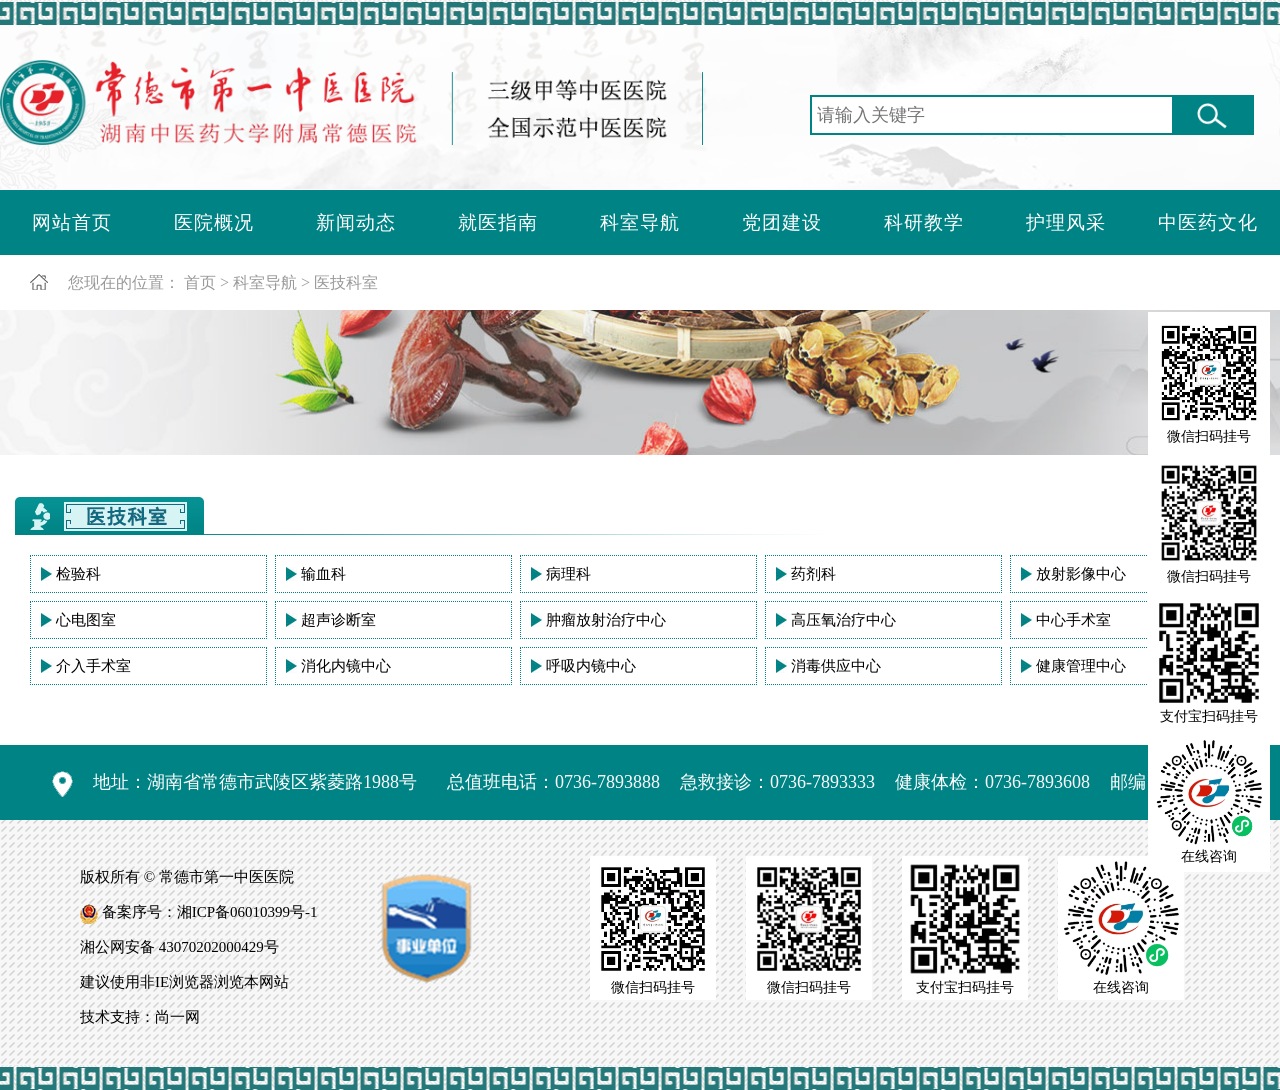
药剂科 (813, 574)
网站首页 (72, 222)
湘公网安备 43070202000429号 (179, 947)
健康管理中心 (1081, 666)
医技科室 (346, 282)
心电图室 (86, 620)
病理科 (568, 574)
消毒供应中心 (836, 666)
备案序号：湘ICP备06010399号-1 (210, 912)
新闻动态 (356, 222)
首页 (200, 282)
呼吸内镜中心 (591, 666)
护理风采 (1066, 222)
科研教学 (924, 222)
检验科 (78, 574)
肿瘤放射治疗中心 (606, 620)
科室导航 (640, 222)
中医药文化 (1208, 222)
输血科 (323, 574)
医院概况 (214, 222)
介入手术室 (93, 666)
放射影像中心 (1081, 574)
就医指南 (498, 222)
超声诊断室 (338, 620)
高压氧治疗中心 (843, 620)
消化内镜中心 (346, 666)
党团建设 (782, 222)
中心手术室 (1073, 620)
